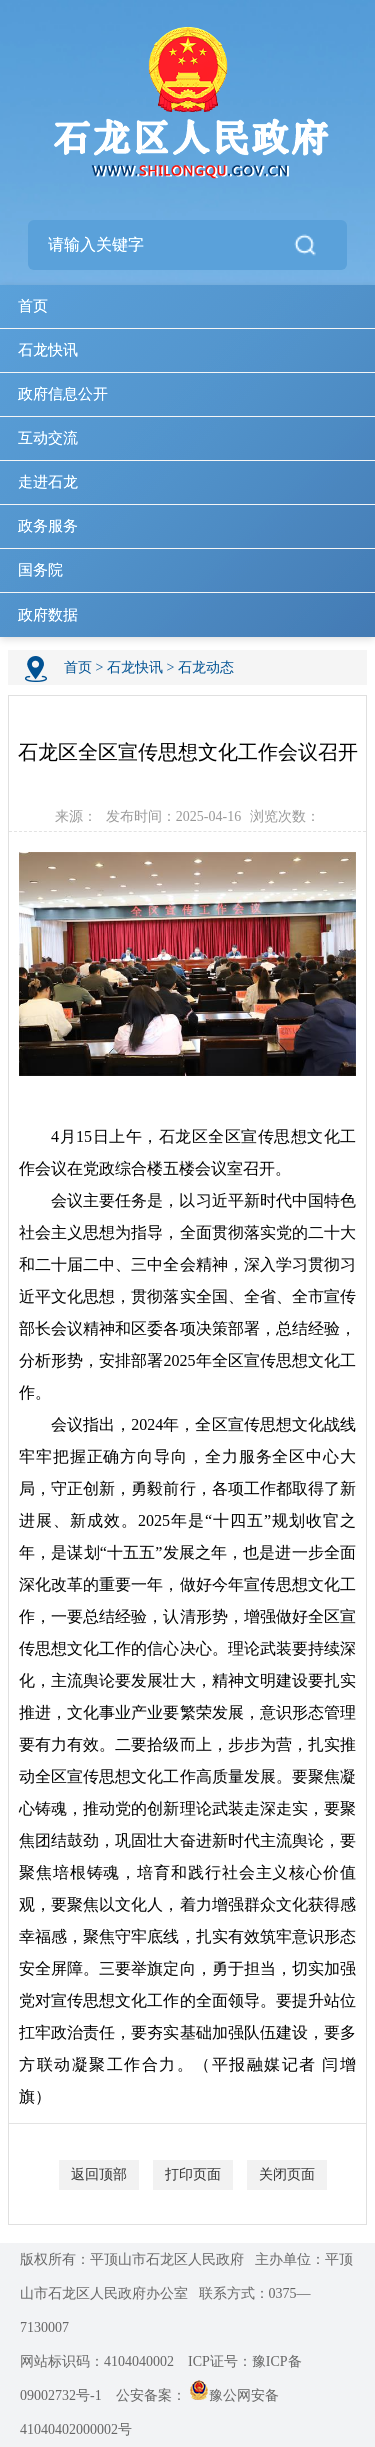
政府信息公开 (63, 394)
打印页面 (193, 2174)
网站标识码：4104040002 (97, 2361)
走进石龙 (48, 482)
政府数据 (48, 615)
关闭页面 (287, 2174)
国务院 (40, 570)
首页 (33, 306)
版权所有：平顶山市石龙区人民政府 (132, 2259)
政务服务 (48, 526)
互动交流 (48, 438)
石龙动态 (206, 667)
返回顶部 (99, 2174)
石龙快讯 (48, 350)
